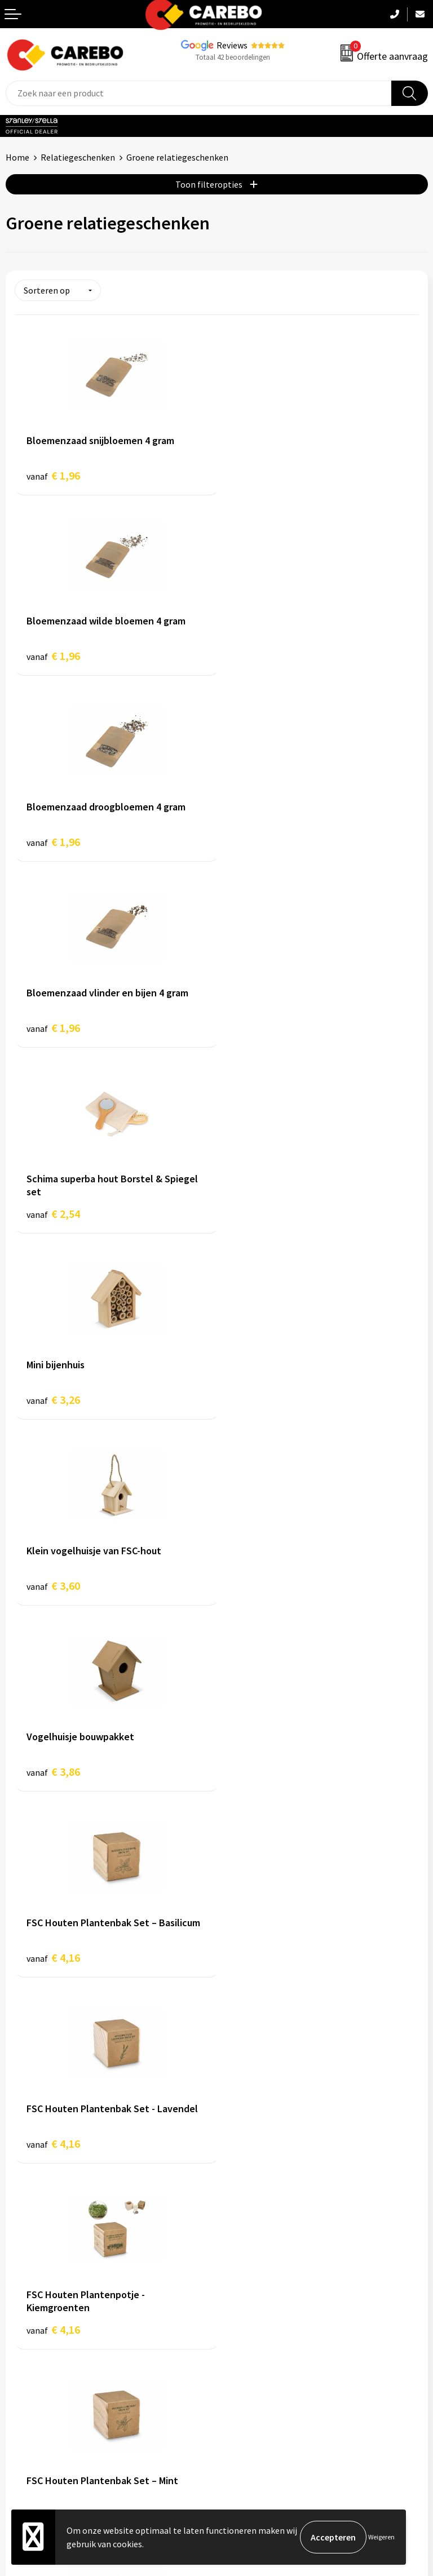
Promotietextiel (254, 2266)
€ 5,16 (53, 1777)
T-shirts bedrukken (42, 2317)
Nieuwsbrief (29, 2368)
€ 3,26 (255, 847)
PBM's (234, 2299)
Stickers (237, 2368)
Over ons (22, 2283)
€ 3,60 (53, 1033)
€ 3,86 (255, 1033)
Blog (15, 2299)
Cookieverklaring (255, 2157)
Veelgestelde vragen (261, 2141)
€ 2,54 (53, 847)
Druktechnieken (253, 2192)
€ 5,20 (255, 1591)
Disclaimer (242, 2209)
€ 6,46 (255, 1777)
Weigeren (381, 2537)
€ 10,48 (258, 1963)
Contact (238, 2106)
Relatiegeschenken (78, 157)
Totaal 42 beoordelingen (233, 57)
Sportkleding (247, 2317)
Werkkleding (246, 2283)
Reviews (232, 45)
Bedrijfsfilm (29, 2351)
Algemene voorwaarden (267, 2123)
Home (17, 157)
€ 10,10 (56, 1963)
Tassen (235, 2351)
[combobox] (199, 93)
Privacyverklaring (255, 2174)
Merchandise (30, 2334)
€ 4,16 (53, 1219)
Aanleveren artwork (260, 2089)
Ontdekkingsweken (43, 2266)
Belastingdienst (253, 2072)
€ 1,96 (53, 475)
